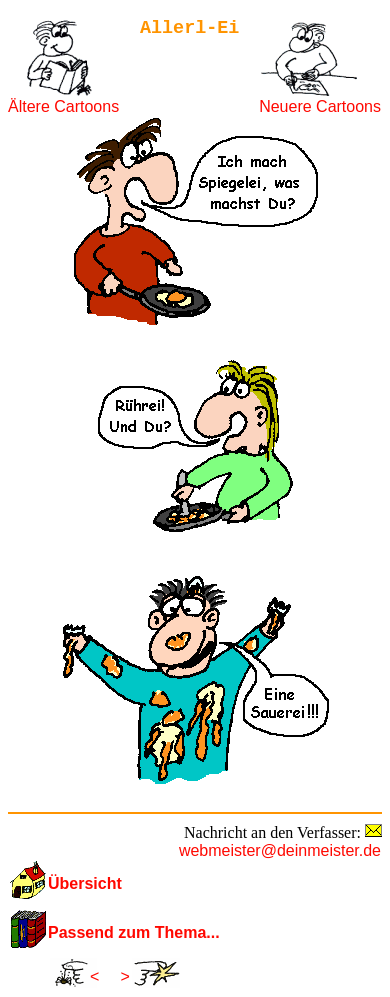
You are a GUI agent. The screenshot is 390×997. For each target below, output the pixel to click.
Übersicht (85, 883)
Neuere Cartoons (320, 106)
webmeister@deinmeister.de (280, 850)
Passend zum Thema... (134, 932)
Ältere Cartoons (63, 106)
